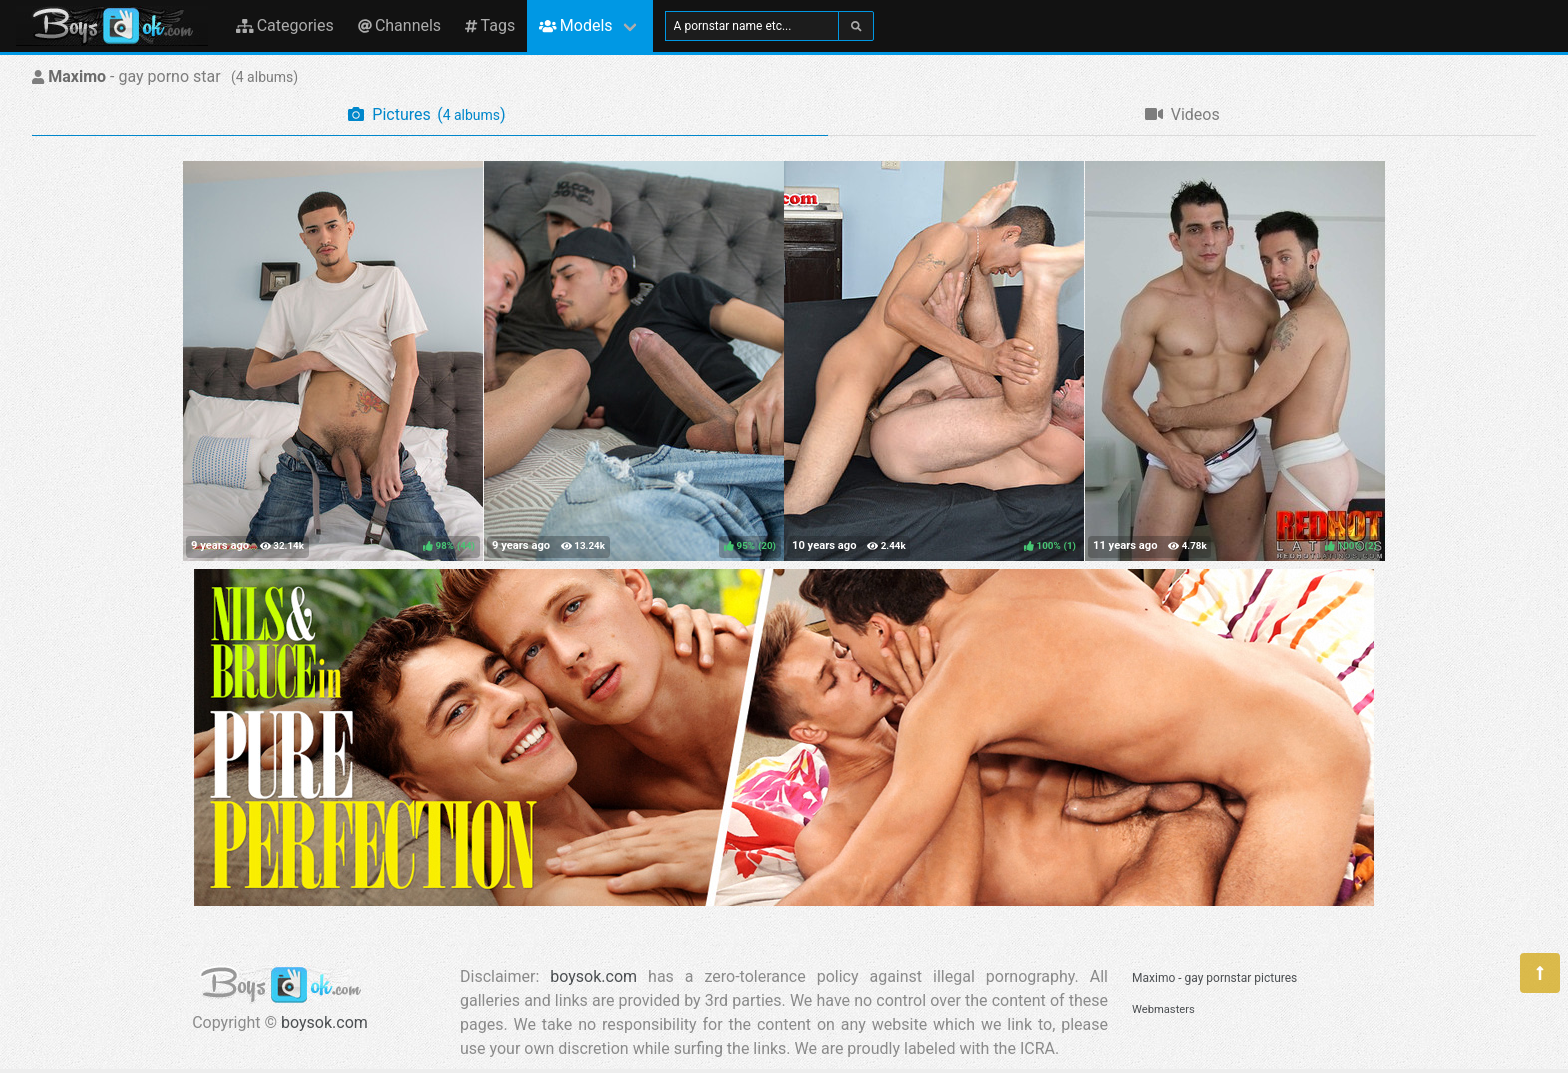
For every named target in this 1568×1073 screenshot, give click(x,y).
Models (575, 25)
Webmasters (1163, 1009)
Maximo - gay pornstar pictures (1214, 978)
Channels (399, 25)
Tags (490, 25)
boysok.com (324, 1022)
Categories (285, 25)
